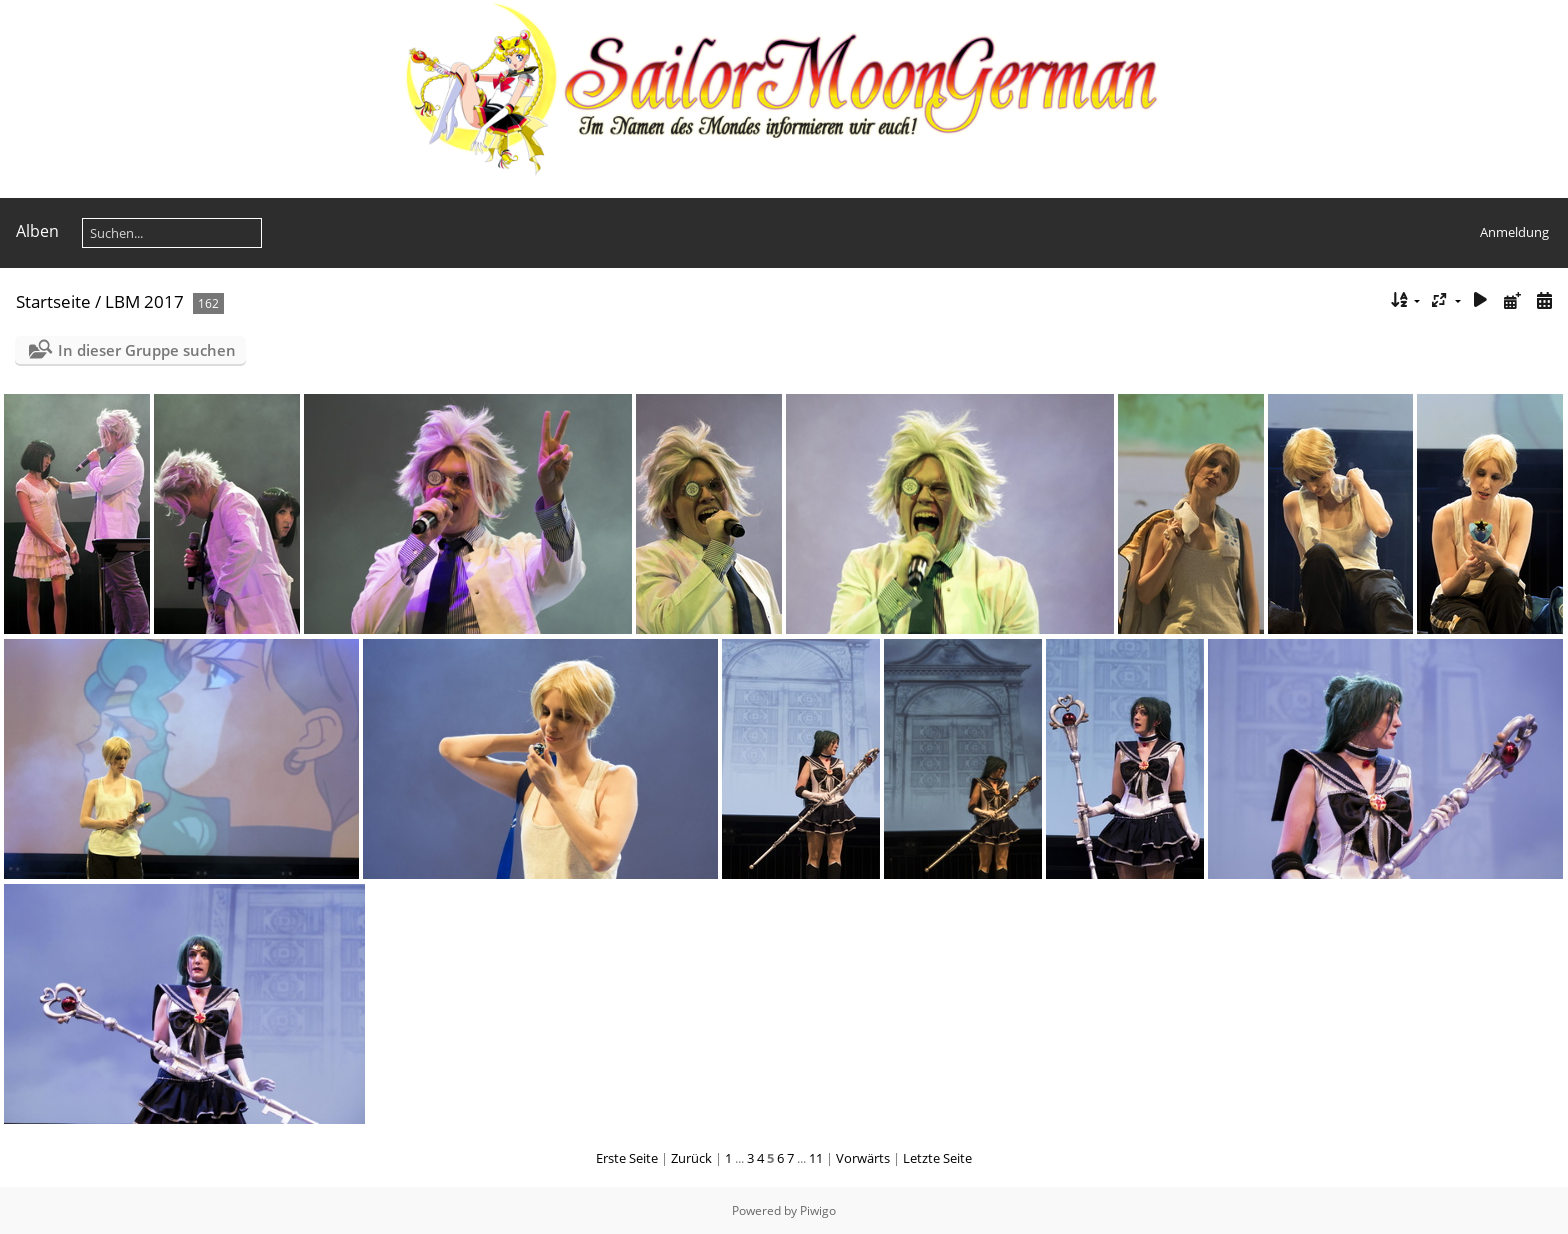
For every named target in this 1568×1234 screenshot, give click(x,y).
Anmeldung (1514, 232)
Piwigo (818, 1210)
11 (816, 1158)
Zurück (691, 1158)
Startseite (53, 301)
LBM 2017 (144, 301)
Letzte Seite (937, 1158)
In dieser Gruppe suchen (147, 350)
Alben (37, 231)
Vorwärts (863, 1158)
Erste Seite (627, 1158)
